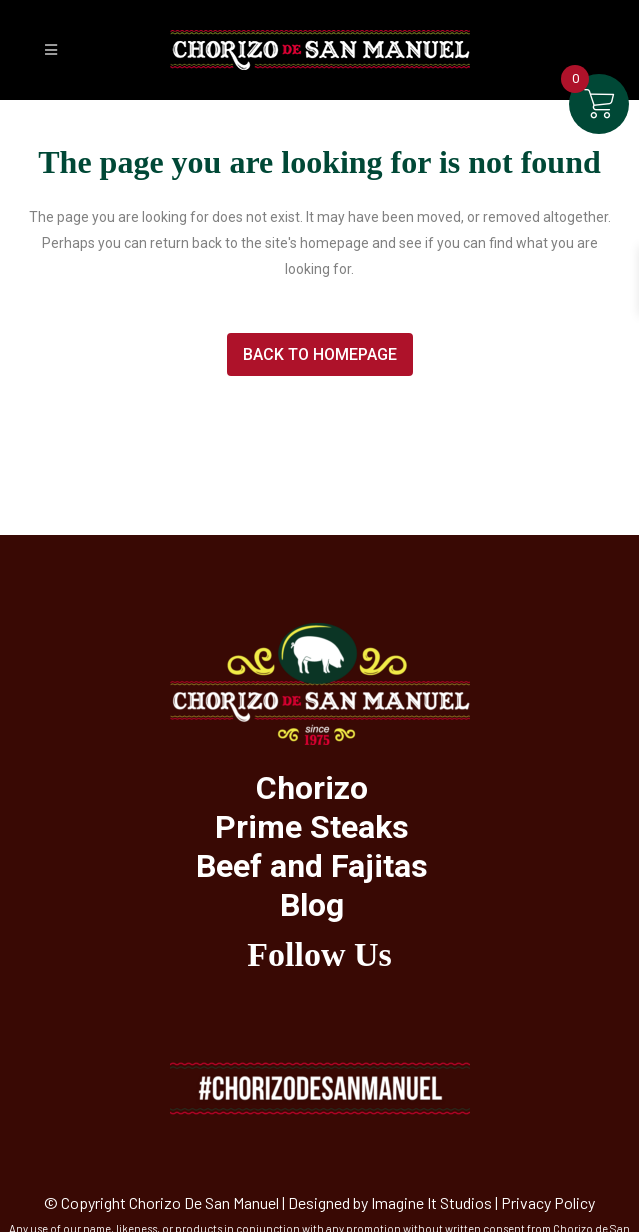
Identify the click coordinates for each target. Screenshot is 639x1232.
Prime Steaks (312, 827)
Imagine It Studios (431, 1202)
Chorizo (312, 788)
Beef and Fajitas (312, 866)
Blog (312, 905)
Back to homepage (320, 354)
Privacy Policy (548, 1202)
